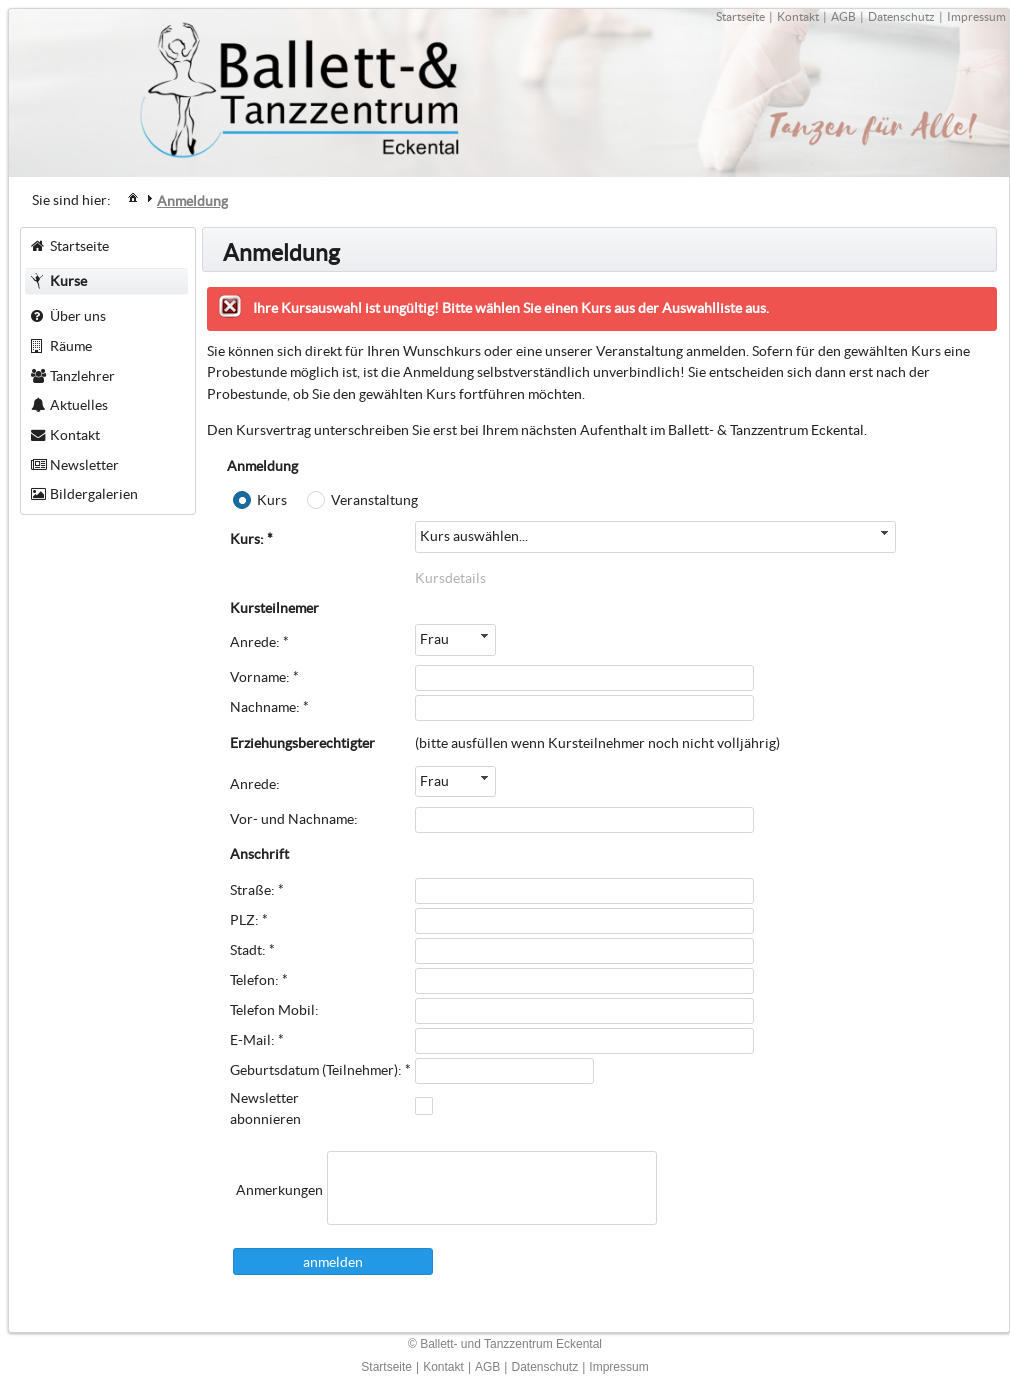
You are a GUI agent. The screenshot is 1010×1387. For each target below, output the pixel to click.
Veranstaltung (374, 500)
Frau (434, 639)
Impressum (976, 16)
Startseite (740, 16)
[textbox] (492, 1188)
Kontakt (798, 16)
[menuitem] (133, 196)
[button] (333, 1261)
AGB (843, 16)
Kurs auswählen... (474, 536)
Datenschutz (901, 16)
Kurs (272, 500)
